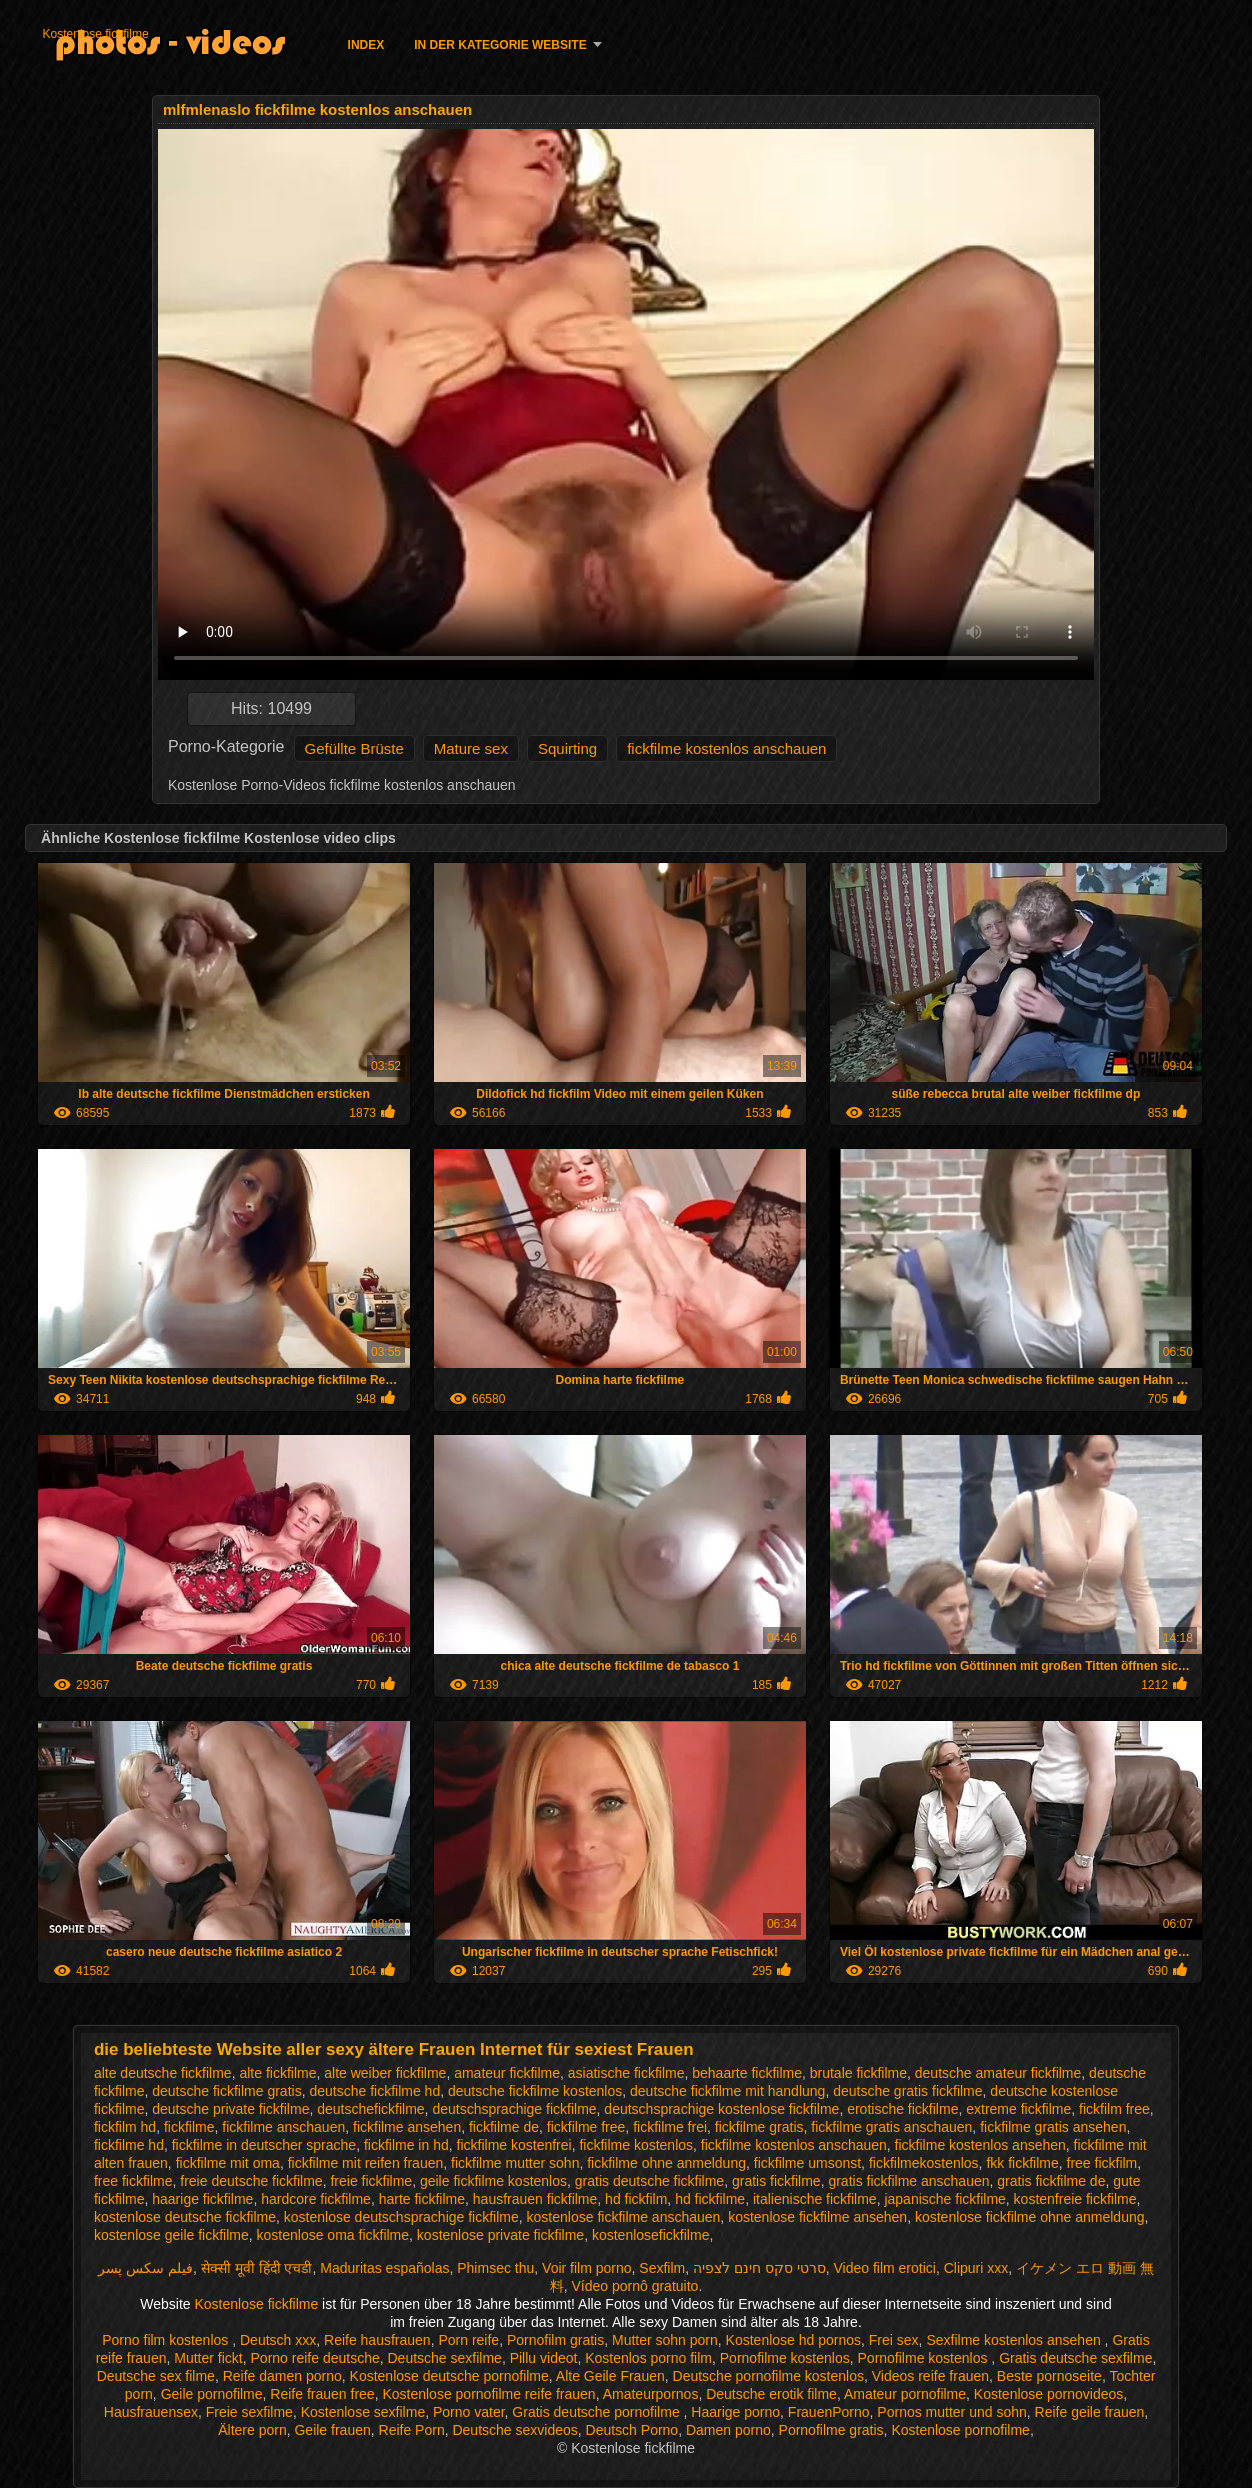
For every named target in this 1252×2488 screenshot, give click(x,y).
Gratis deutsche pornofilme (597, 2412)
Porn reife (468, 2340)
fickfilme (189, 2127)
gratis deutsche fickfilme (649, 2181)
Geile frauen (332, 2430)
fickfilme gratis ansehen (1053, 2127)
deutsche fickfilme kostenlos (535, 2091)
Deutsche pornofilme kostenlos (768, 2376)
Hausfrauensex (151, 2412)
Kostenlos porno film (648, 2358)
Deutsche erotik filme (771, 2394)
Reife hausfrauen (377, 2340)
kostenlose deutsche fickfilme (185, 2217)
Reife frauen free (322, 2394)
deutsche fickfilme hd (374, 2091)
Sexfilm (662, 2268)
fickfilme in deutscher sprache (264, 2145)
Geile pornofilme (212, 2394)
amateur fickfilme (507, 2073)
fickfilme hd (129, 2145)
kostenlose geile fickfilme (171, 2235)
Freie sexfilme (249, 2412)
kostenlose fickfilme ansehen (817, 2217)
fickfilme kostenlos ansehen (980, 2145)
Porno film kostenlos (167, 2340)
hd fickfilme (710, 2199)
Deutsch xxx (278, 2340)
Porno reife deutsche (315, 2358)
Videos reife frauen (930, 2376)
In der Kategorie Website (500, 45)
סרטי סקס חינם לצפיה (759, 2268)
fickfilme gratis (759, 2127)
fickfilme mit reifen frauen (366, 2163)
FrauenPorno (829, 2412)
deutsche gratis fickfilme (907, 2091)
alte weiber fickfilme (385, 2073)
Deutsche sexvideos (514, 2430)
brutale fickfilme (858, 2073)
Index (366, 45)
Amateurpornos (651, 2394)
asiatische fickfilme (626, 2073)
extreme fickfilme (1018, 2109)
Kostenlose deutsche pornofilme (449, 2376)
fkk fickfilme (1022, 2163)
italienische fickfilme (815, 2199)
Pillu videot (544, 2358)
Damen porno (728, 2430)
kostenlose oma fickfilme (333, 2235)
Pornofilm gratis (555, 2340)
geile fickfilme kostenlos (493, 2181)
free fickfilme (133, 2181)
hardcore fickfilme (316, 2199)
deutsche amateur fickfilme (998, 2073)
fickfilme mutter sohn (515, 2163)
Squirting (567, 748)
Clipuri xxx (976, 2268)
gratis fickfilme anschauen (908, 2181)
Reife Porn (412, 2430)
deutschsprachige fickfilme (514, 2109)
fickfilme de (504, 2127)
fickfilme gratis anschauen (891, 2127)
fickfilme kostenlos (636, 2145)
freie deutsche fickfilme (251, 2181)
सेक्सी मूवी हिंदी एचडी (257, 2268)
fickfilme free (586, 2127)
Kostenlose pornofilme (960, 2430)
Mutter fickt (208, 2358)
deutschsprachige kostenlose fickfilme (721, 2109)
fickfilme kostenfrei (514, 2145)
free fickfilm (1102, 2163)
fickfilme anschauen (283, 2127)
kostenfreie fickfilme (1075, 2199)
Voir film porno (586, 2268)
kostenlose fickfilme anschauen (624, 2217)
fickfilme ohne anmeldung (666, 2163)
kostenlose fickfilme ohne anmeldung (1030, 2217)
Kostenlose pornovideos (1048, 2394)
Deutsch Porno (632, 2430)
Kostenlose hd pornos (793, 2340)
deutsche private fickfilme (230, 2109)
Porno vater (469, 2412)
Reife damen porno (282, 2376)
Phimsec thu (495, 2268)
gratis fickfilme (776, 2181)
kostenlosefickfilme (651, 2235)
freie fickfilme (371, 2181)
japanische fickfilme (944, 2199)
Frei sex (894, 2340)
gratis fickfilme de (1051, 2181)
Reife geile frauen (1090, 2412)
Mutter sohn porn (665, 2340)
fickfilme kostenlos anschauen (726, 748)
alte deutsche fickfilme (163, 2073)
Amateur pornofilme (905, 2394)
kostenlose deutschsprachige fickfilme (401, 2217)
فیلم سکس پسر (145, 2268)
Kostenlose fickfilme (96, 34)
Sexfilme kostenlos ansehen (1015, 2340)
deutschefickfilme (370, 2109)
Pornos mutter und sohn (951, 2412)
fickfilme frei (670, 2127)
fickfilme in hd (406, 2145)
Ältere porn (252, 2430)
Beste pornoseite (1049, 2376)
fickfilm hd (125, 2127)
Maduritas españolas (384, 2268)
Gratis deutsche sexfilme (1075, 2358)
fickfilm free (1114, 2109)
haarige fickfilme (202, 2199)
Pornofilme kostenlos (785, 2358)
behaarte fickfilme (747, 2073)
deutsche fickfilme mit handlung (727, 2091)
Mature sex (471, 748)
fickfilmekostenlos (924, 2163)
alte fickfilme (277, 2073)
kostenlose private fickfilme (500, 2235)
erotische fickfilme (902, 2109)
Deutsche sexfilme (445, 2358)
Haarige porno (735, 2412)
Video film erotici (884, 2268)
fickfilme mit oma (228, 2163)
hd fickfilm (636, 2199)
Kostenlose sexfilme (363, 2412)
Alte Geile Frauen (610, 2376)
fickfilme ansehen (407, 2127)
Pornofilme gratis (831, 2430)
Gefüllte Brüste (354, 748)
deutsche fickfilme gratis (226, 2091)
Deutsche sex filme (156, 2376)
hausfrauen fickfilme (535, 2199)
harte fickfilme (422, 2199)
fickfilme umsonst (807, 2163)
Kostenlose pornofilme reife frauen (488, 2394)
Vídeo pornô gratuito (635, 2286)
